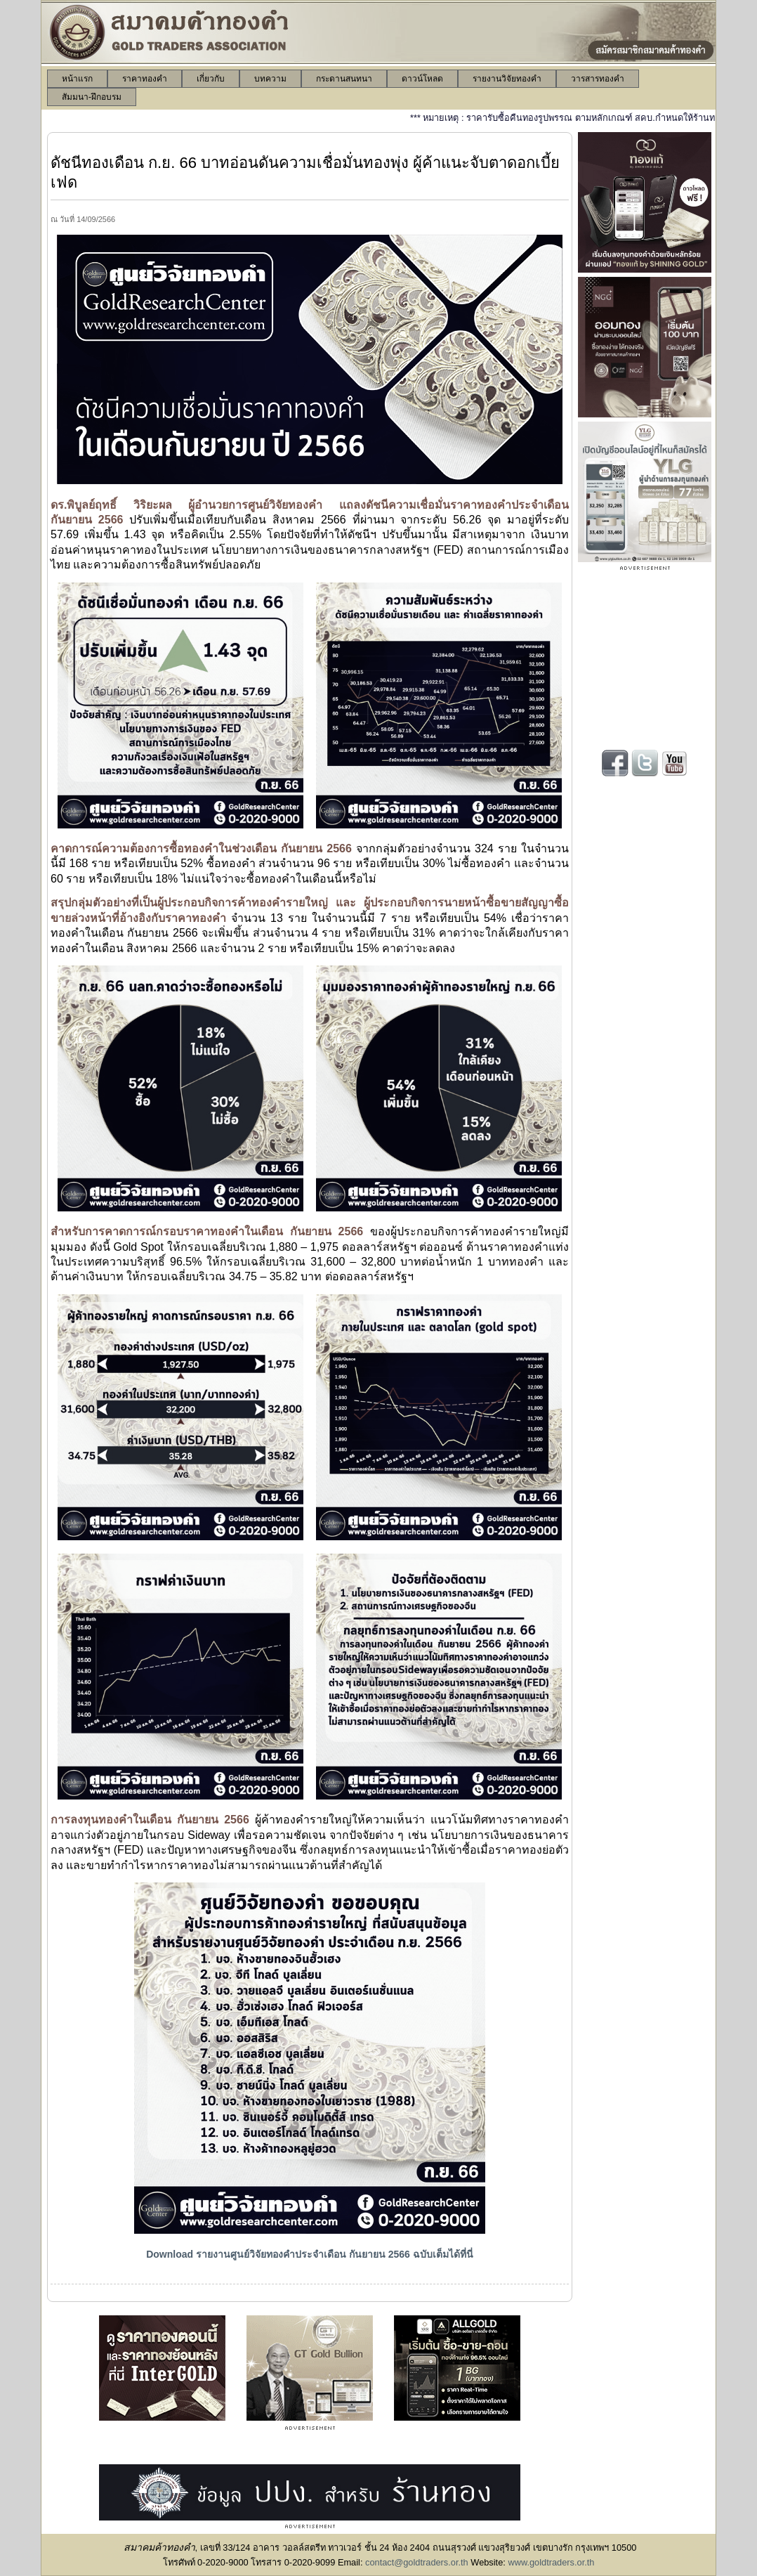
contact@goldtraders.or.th (416, 2562)
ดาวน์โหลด (422, 79)
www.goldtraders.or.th (551, 2562)
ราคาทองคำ (144, 79)
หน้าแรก (77, 79)
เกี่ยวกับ (211, 79)
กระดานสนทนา (344, 79)
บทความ (270, 79)
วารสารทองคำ (597, 79)
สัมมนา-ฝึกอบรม (91, 97)
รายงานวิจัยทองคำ (507, 79)
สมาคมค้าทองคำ (159, 2547)
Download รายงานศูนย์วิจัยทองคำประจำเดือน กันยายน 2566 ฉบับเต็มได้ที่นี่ (309, 2254)
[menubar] (378, 88)
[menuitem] (77, 79)
